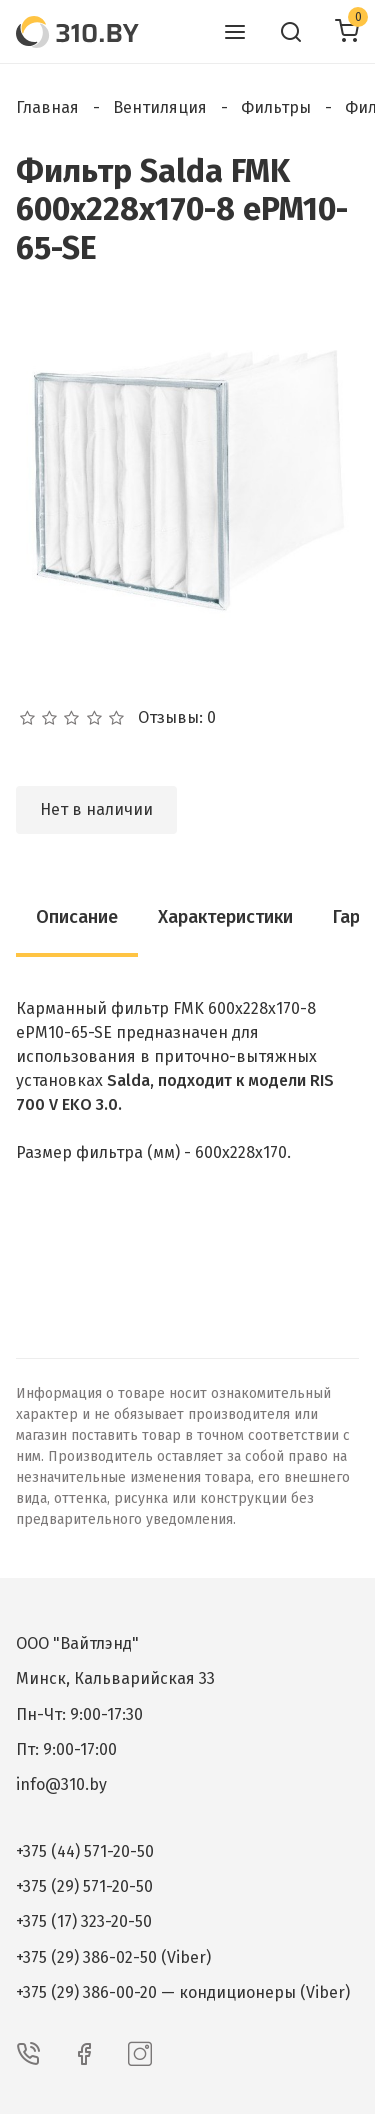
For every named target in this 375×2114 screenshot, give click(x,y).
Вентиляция (160, 107)
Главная (47, 107)
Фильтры (276, 107)
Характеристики (225, 917)
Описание (77, 917)
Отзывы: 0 (177, 718)
